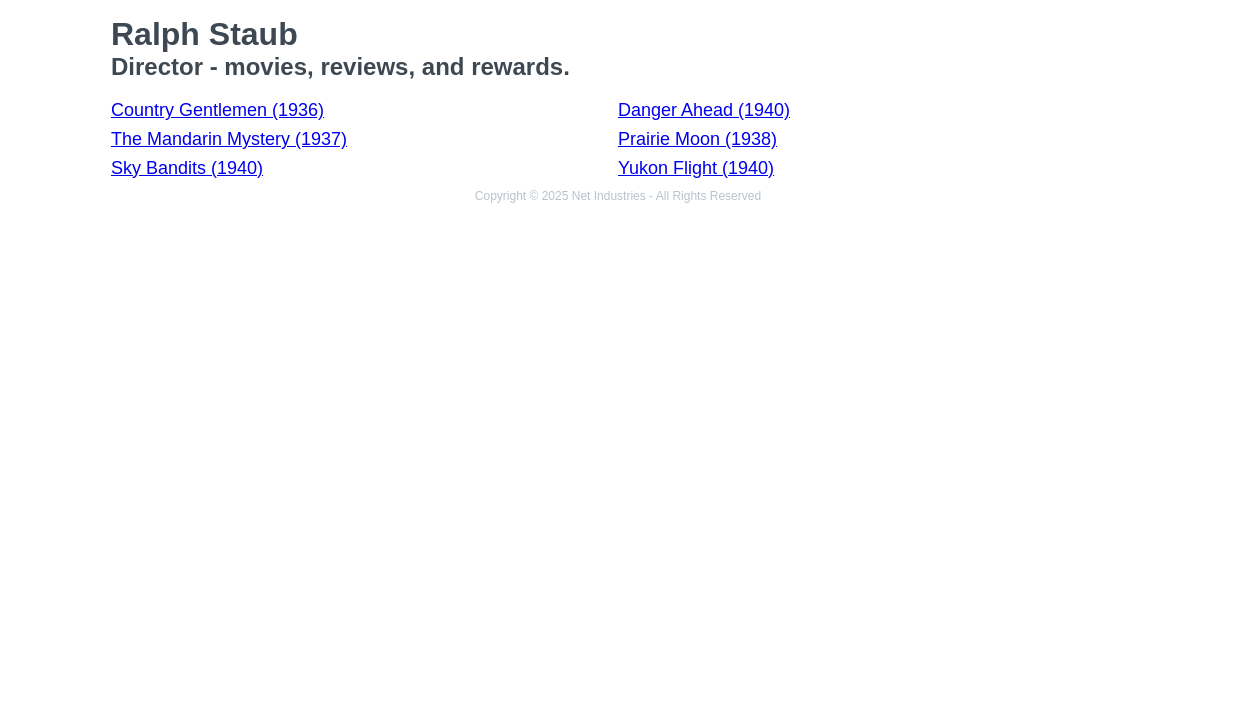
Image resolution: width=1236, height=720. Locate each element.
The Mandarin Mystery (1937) (229, 139)
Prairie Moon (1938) (697, 139)
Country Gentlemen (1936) (217, 110)
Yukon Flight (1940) (696, 168)
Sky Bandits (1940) (187, 168)
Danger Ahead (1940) (704, 110)
